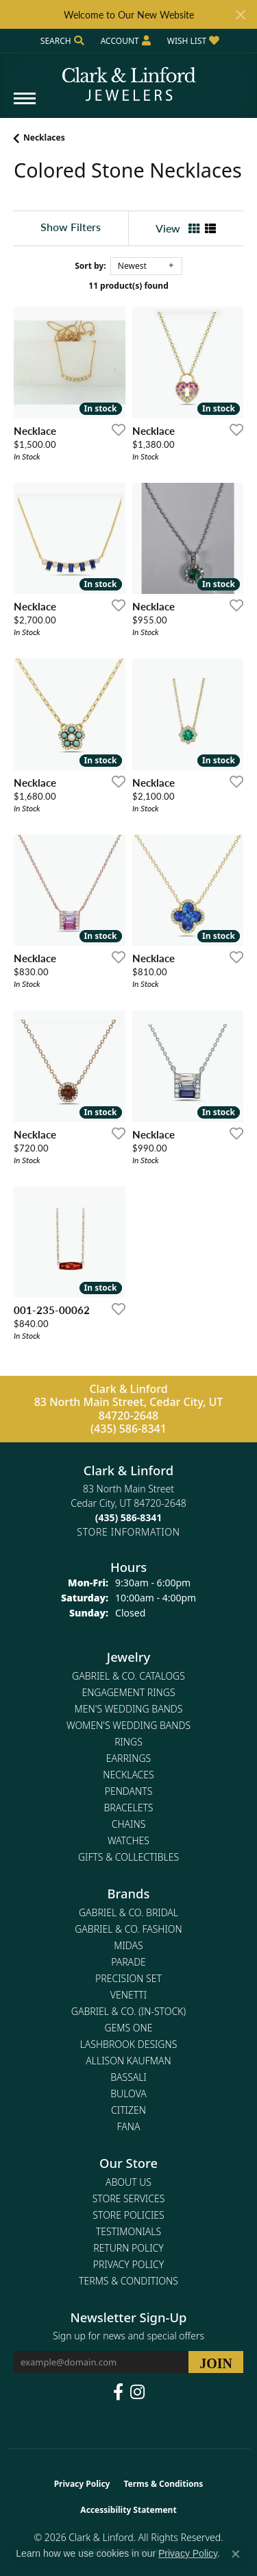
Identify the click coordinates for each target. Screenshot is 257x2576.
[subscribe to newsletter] (215, 2362)
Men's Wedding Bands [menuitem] (129, 1708)
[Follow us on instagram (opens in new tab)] (137, 2392)
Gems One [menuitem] (128, 2027)
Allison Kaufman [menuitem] (128, 2060)
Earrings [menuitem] (128, 1758)
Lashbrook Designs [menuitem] (129, 2044)
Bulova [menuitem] (128, 2093)
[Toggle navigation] (24, 105)
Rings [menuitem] (128, 1741)
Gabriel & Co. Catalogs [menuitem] (128, 1675)
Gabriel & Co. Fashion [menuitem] (128, 1928)
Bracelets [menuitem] (129, 1807)
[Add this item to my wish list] (114, 429)
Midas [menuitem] (128, 1945)
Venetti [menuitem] (128, 1994)
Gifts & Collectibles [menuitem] (128, 1856)
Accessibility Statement (128, 2510)
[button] (61, 41)
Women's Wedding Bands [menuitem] (128, 1725)
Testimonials (128, 2231)
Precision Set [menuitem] (128, 1978)
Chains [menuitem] (129, 1823)
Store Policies (128, 2214)
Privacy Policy (128, 2264)
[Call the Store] (128, 1517)
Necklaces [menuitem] (128, 1774)
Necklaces (44, 137)
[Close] (240, 14)
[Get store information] (128, 1531)
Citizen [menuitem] (128, 2109)
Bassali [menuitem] (128, 2077)
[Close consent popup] (236, 2554)
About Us (128, 2182)
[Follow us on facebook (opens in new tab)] (118, 2392)
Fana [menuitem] (128, 2126)
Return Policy (128, 2247)
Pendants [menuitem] (129, 1791)
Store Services (129, 2198)
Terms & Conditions (128, 2280)
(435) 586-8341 (128, 1428)
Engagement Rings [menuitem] (128, 1692)
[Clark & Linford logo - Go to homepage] (128, 78)
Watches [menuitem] (128, 1840)
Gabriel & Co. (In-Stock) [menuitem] (128, 2011)
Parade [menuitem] (128, 1961)
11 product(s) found (128, 285)
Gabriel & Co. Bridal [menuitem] (128, 1912)
